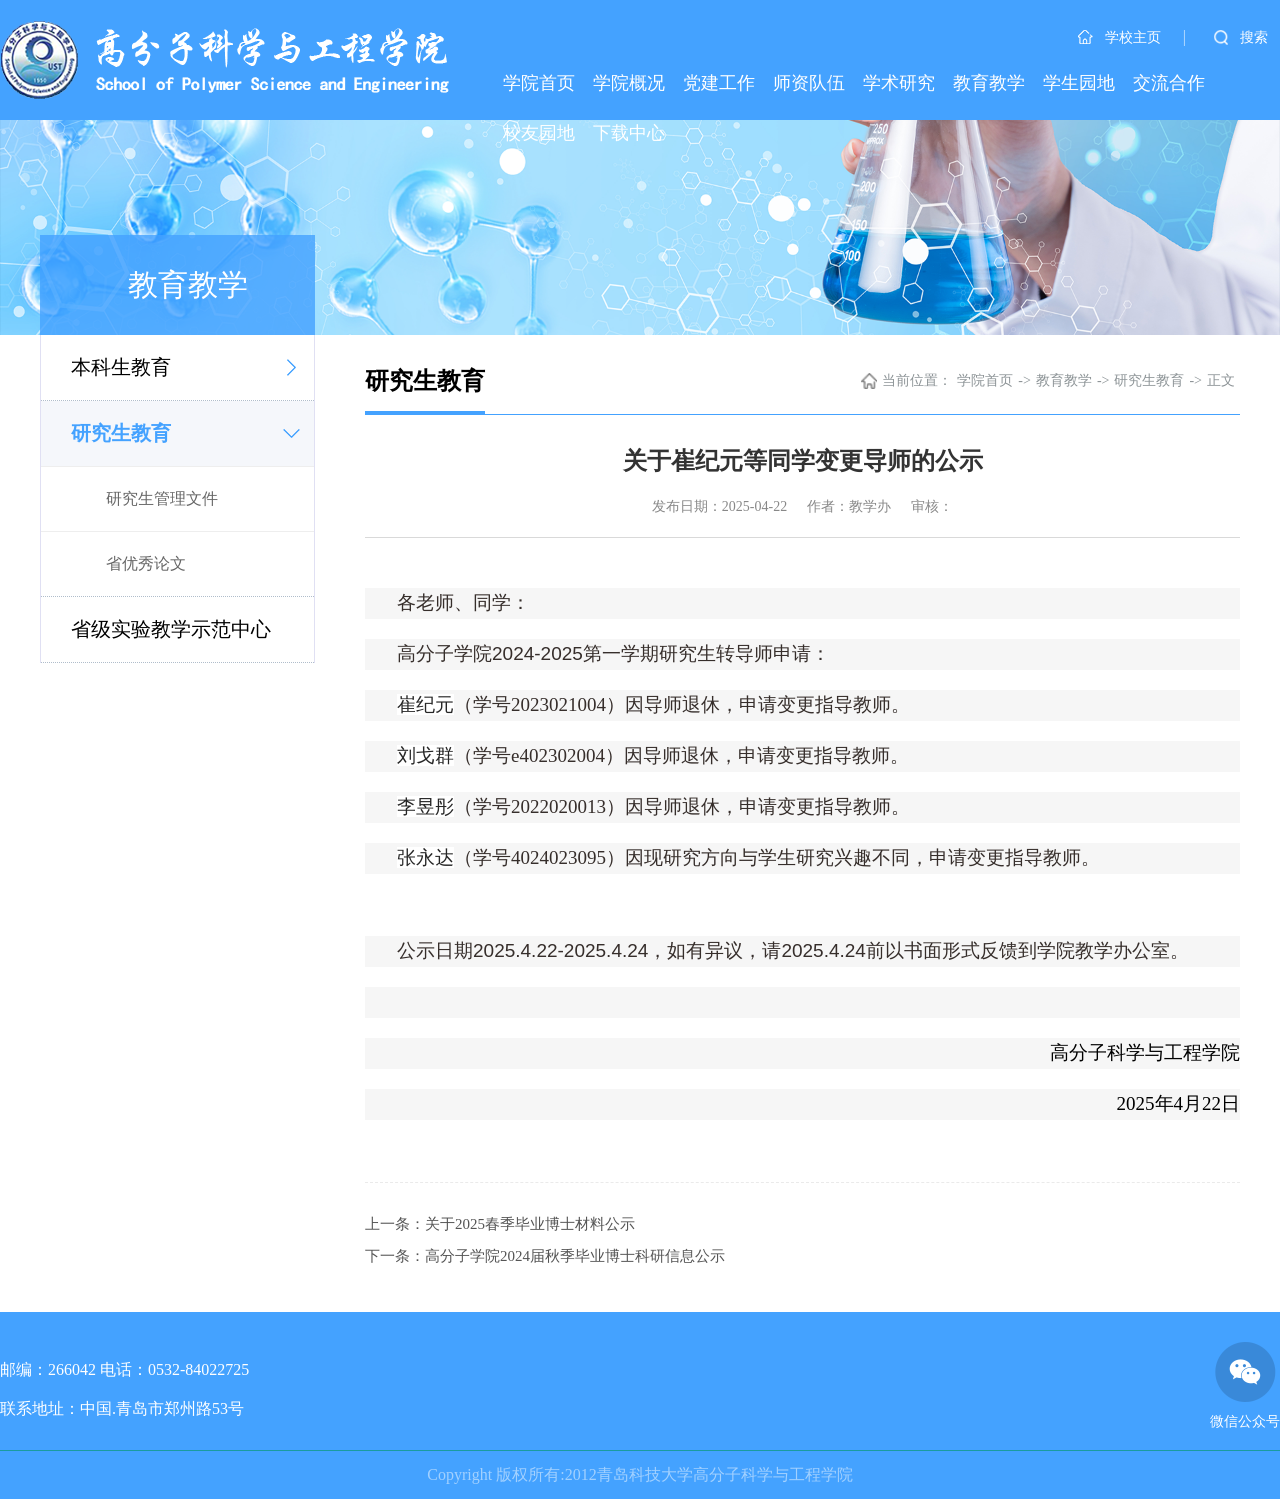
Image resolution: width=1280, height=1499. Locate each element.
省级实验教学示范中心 (171, 629)
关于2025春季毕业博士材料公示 (530, 1224)
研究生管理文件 (162, 498)
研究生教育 (121, 433)
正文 (1221, 380)
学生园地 (1079, 83)
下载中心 (629, 133)
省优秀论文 (146, 563)
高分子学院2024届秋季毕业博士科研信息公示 (575, 1256)
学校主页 (1119, 37)
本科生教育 (121, 367)
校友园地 (539, 133)
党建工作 (719, 83)
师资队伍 (809, 83)
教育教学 (989, 83)
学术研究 (899, 83)
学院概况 (629, 83)
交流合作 (1169, 83)
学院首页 (539, 83)
